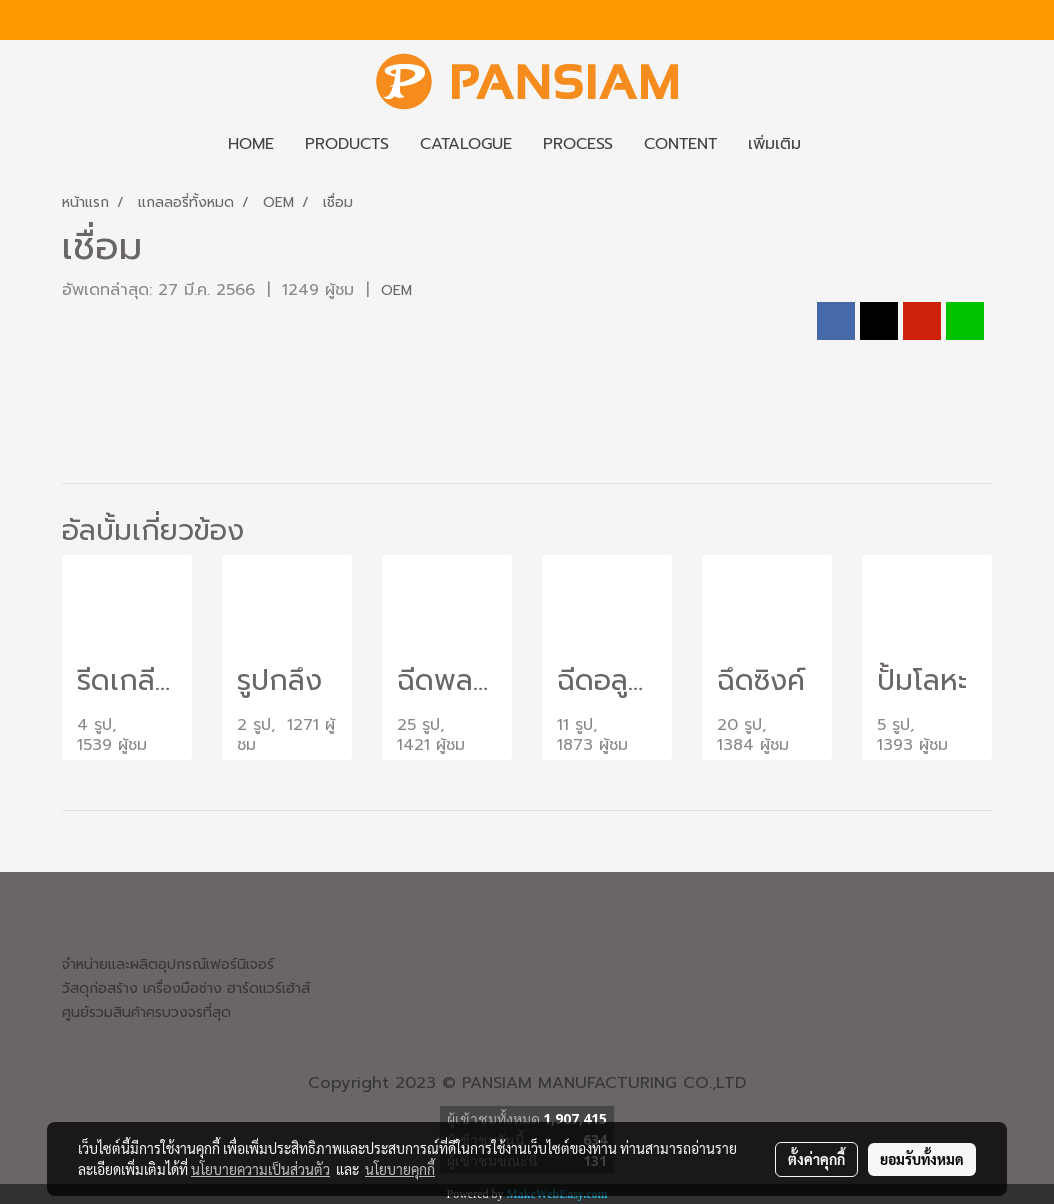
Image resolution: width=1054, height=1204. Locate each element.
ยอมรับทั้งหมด (922, 1159)
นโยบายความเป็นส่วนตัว (260, 1169)
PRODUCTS (347, 144)
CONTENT (680, 144)
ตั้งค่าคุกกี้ (816, 1159)
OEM (396, 290)
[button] (834, 144)
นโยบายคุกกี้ (400, 1169)
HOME (251, 144)
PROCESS (578, 144)
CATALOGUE (466, 144)
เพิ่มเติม (774, 144)
